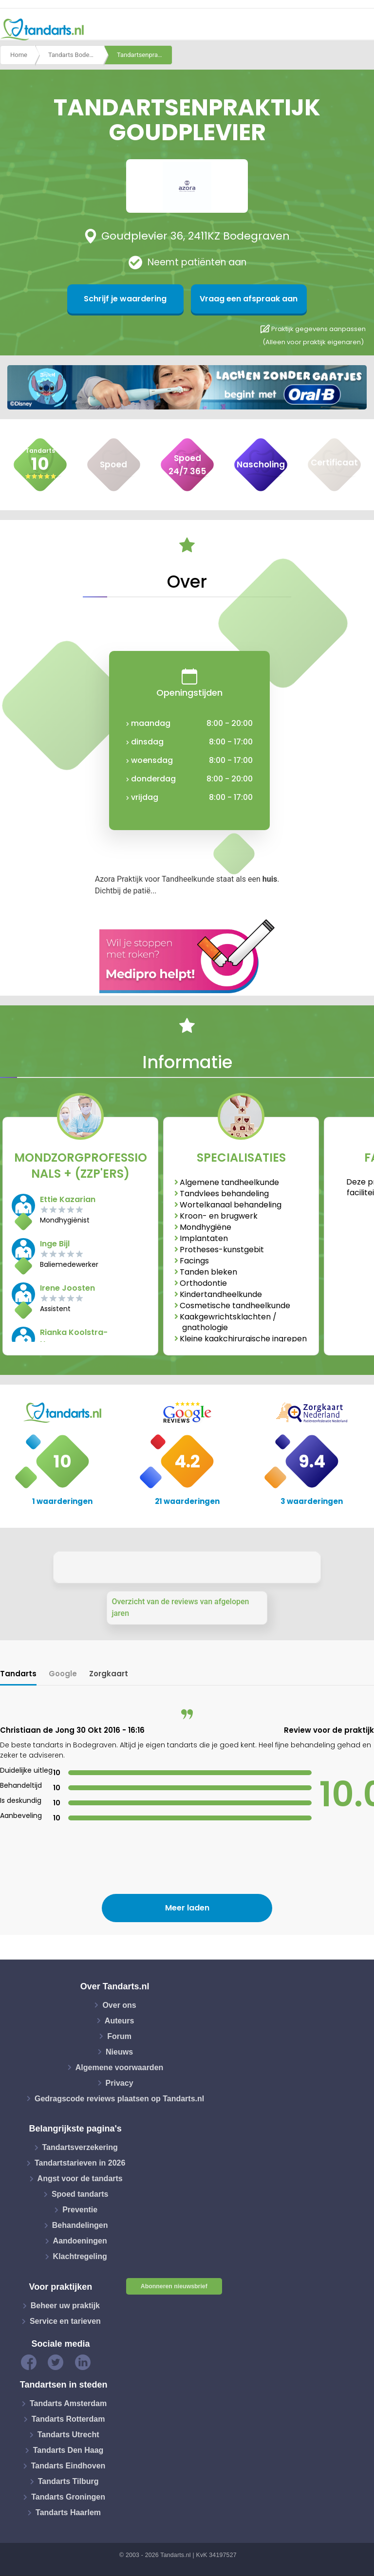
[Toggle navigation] (360, 29)
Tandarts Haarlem (68, 2512)
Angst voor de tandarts (80, 2178)
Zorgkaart (108, 1673)
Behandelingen (80, 2225)
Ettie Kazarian (67, 1199)
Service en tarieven (65, 2321)
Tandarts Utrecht (68, 2434)
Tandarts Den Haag (68, 2450)
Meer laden (187, 1907)
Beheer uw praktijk (65, 2305)
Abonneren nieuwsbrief (174, 2286)
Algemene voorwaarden (119, 2067)
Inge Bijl (55, 1243)
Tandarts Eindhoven (68, 2466)
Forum (119, 2036)
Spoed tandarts (80, 2194)
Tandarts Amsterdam (68, 2403)
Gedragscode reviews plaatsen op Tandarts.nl (119, 2098)
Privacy (119, 2082)
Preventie (79, 2209)
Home (18, 55)
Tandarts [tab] (18, 1673)
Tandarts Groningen (68, 2497)
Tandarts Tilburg (68, 2481)
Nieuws (119, 2051)
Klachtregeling (80, 2256)
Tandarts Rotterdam (68, 2419)
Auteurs (119, 2020)
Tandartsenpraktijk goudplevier (144, 55)
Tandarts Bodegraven (76, 55)
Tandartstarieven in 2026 (80, 2163)
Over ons (119, 2005)
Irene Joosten (67, 1288)
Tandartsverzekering (80, 2147)
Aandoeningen (80, 2241)
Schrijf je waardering (139, 299)
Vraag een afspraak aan (234, 299)
